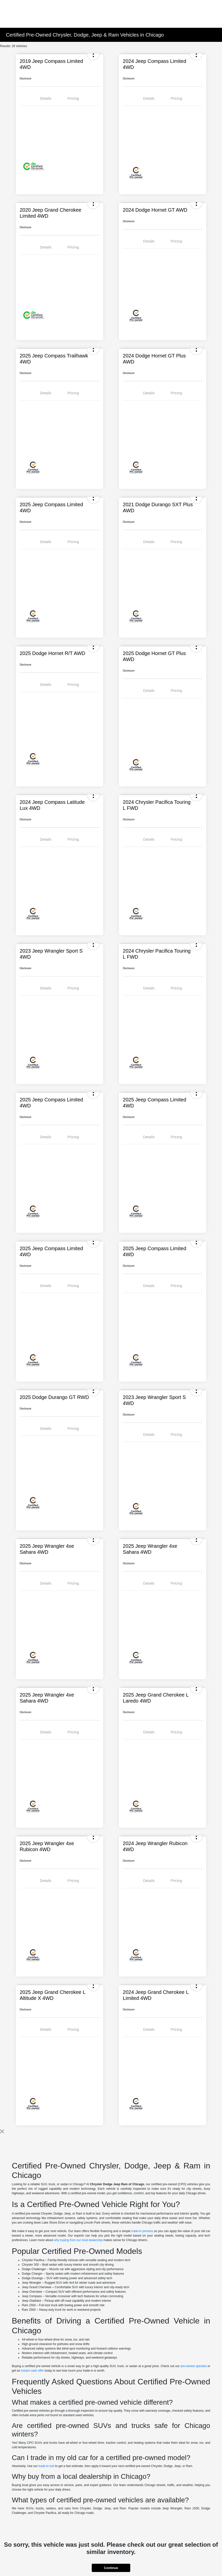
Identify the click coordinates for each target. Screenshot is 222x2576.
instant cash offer (32, 2370)
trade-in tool (46, 2466)
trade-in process (142, 2231)
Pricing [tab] (73, 98)
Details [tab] (46, 98)
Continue (111, 2568)
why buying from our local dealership (78, 2240)
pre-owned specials (193, 2366)
